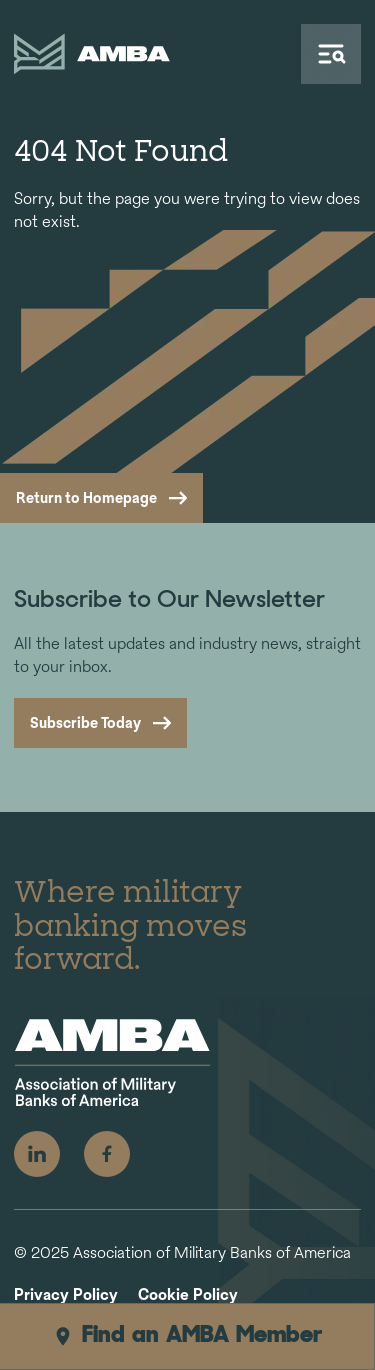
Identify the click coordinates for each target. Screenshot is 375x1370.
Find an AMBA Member (187, 1336)
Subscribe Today (85, 722)
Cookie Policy (188, 1295)
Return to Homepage (86, 497)
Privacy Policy (66, 1295)
